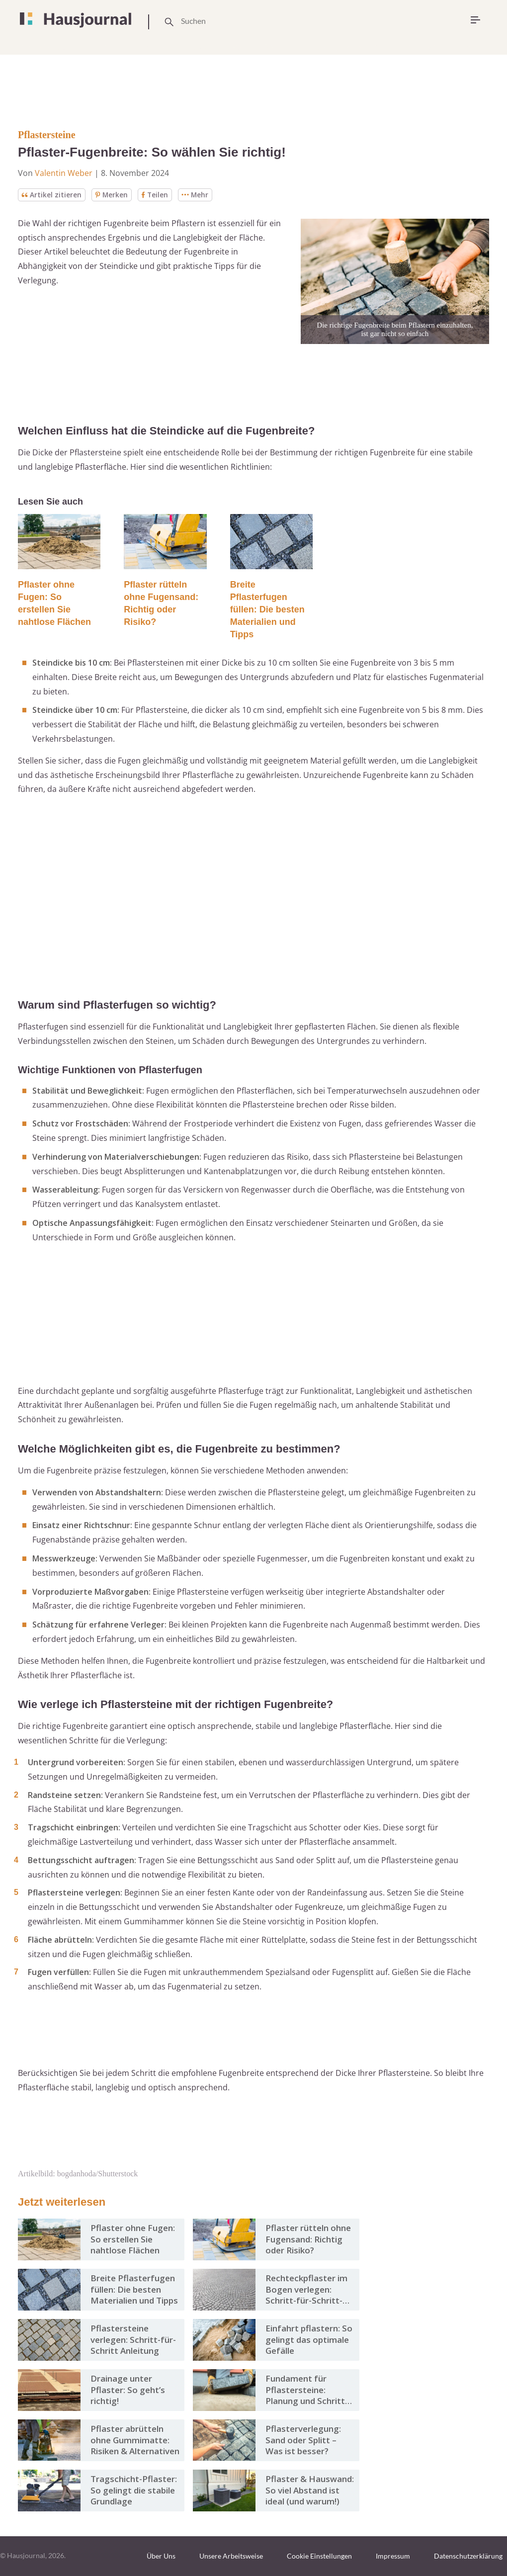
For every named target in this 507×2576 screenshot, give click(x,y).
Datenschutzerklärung (468, 2556)
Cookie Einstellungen (319, 2556)
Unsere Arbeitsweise (231, 2556)
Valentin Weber (63, 173)
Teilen (155, 194)
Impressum (393, 2556)
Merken (111, 194)
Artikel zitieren (51, 194)
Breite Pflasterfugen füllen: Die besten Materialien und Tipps (267, 609)
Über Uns (161, 2556)
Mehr (196, 194)
